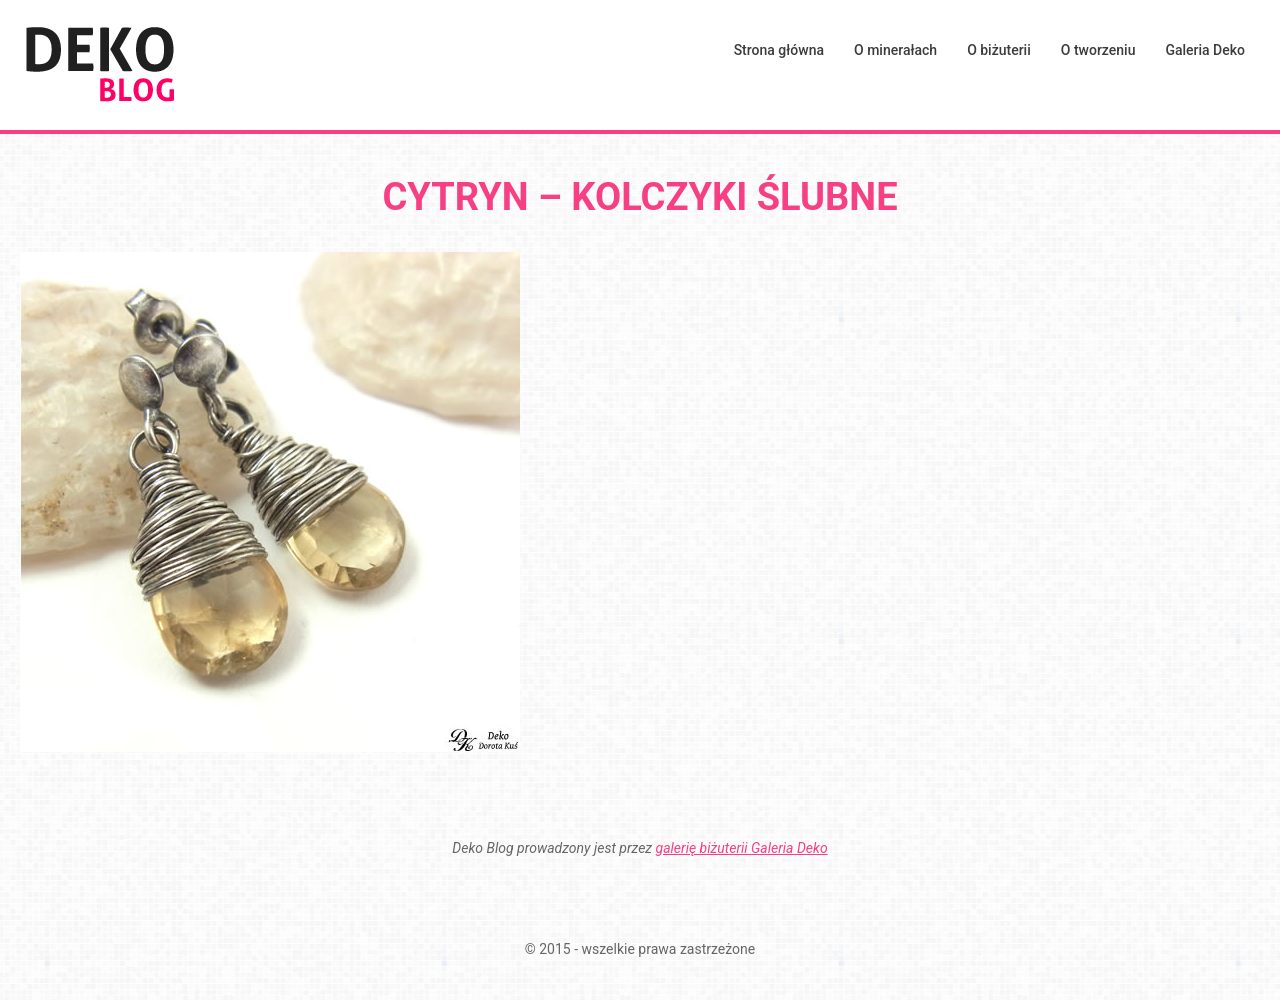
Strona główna (779, 50)
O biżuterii (999, 50)
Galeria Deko (1205, 50)
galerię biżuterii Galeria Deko (742, 848)
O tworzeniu (1098, 50)
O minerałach (895, 50)
